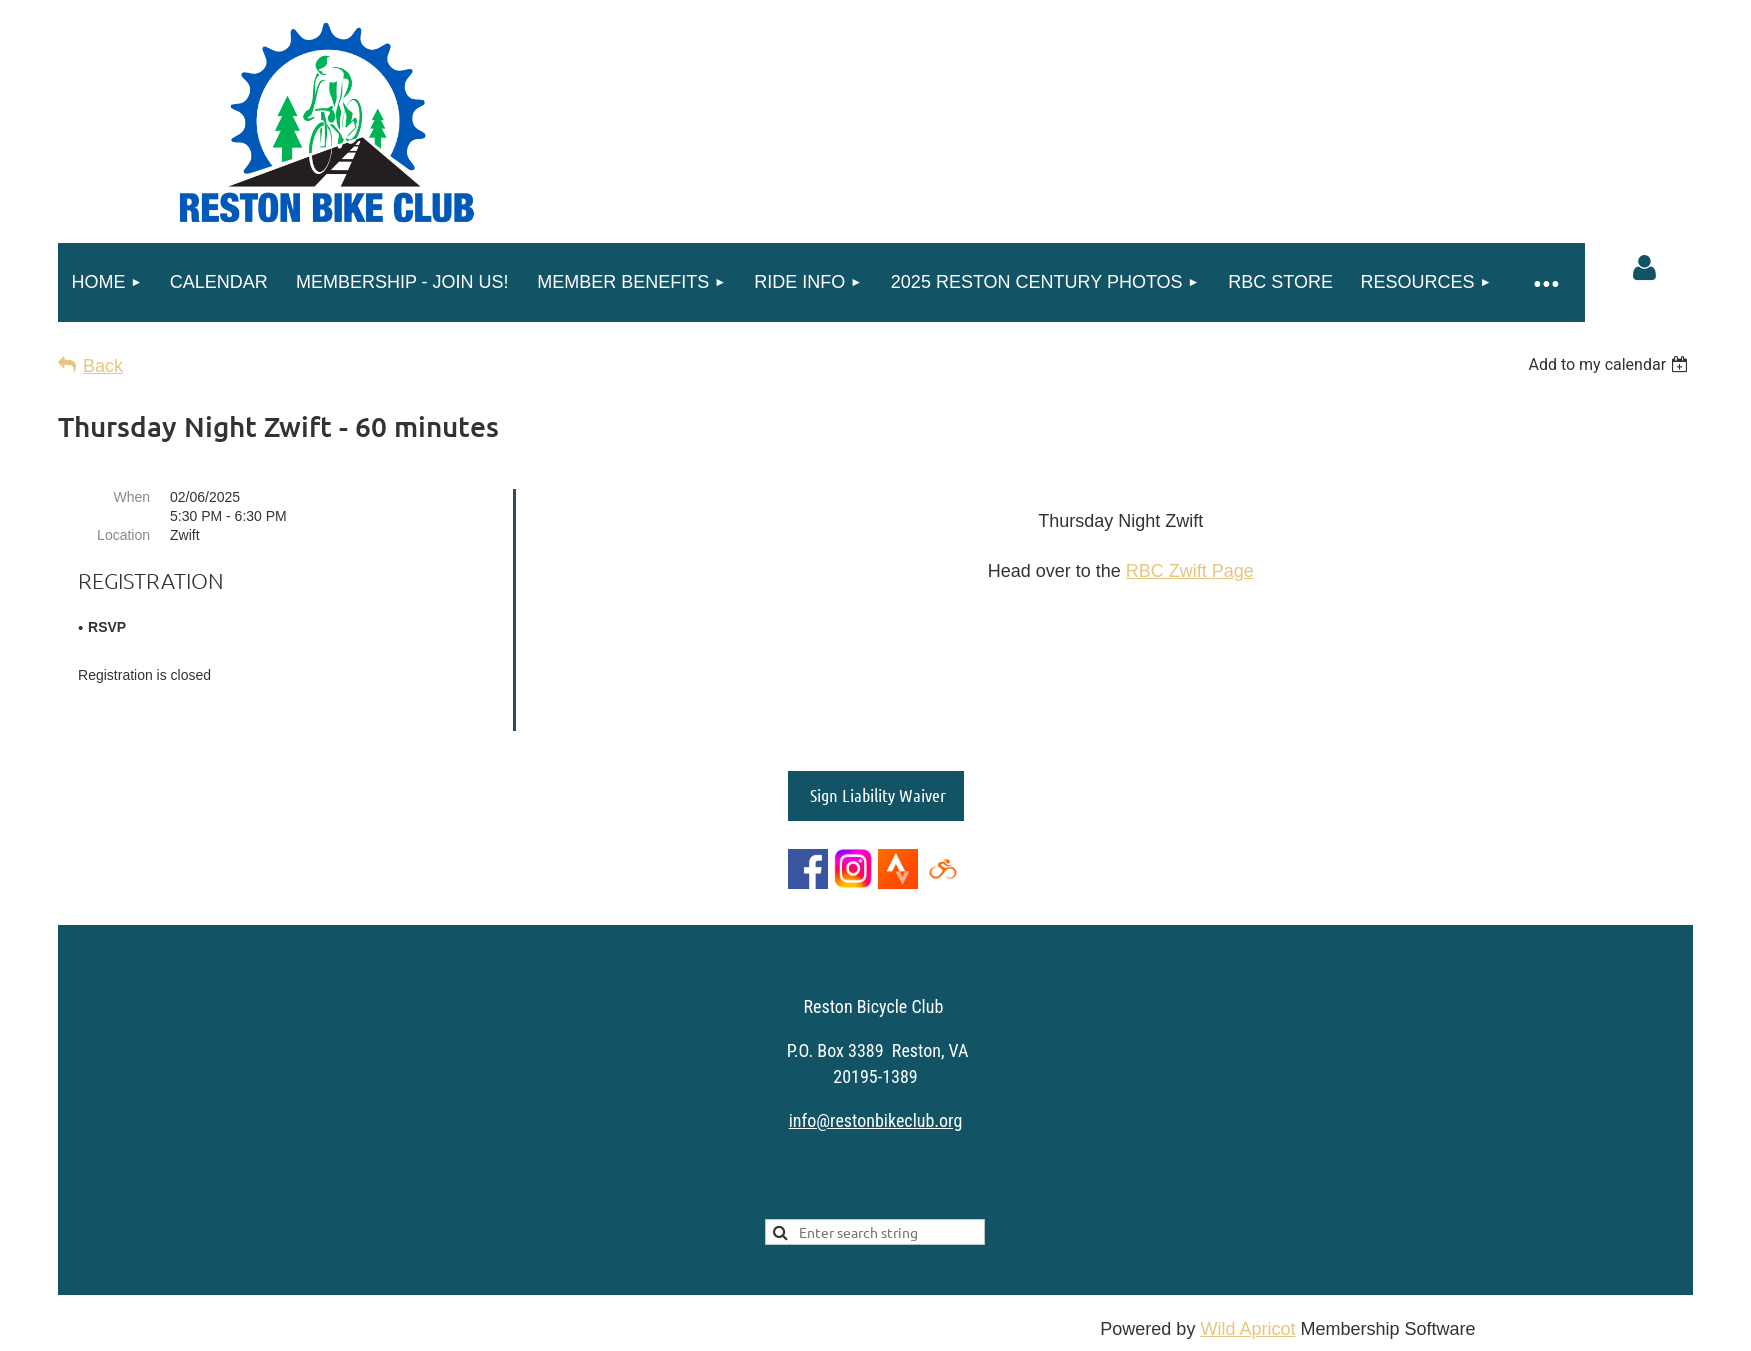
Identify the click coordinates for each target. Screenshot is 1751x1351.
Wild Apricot (1247, 1325)
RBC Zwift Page (1190, 571)
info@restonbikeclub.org (876, 1116)
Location (123, 535)
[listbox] (1610, 364)
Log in (1644, 268)
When (131, 497)
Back (103, 366)
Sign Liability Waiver (876, 791)
